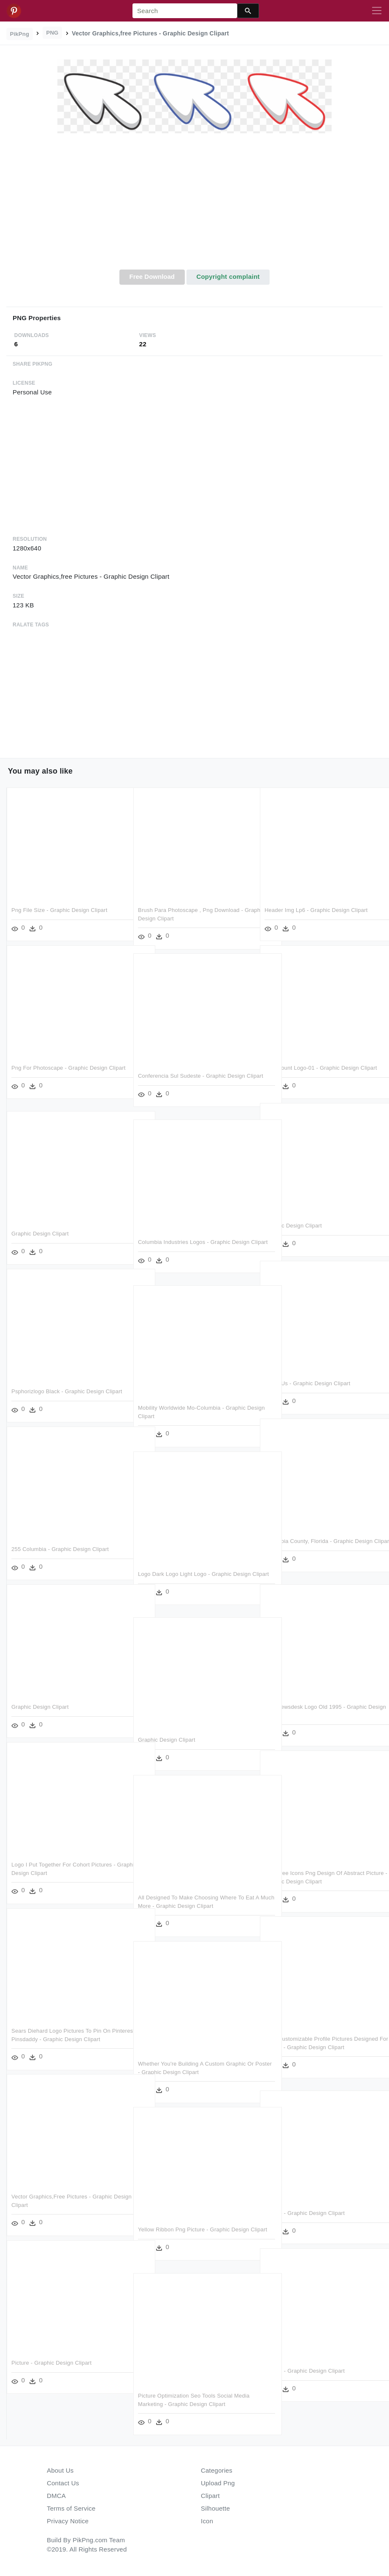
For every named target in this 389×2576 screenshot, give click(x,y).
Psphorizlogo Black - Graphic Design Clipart (66, 1391)
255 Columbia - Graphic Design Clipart (60, 1549)
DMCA (56, 2495)
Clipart (210, 2495)
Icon (207, 2521)
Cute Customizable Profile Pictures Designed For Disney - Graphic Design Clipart (313, 2047)
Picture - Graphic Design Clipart (305, 2213)
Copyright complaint (227, 276)
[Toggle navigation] (377, 11)
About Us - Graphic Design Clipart (307, 1383)
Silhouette (215, 2508)
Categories (216, 2470)
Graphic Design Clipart (293, 1225)
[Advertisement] (194, 206)
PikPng (20, 34)
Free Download (152, 276)
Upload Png (218, 2483)
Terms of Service (71, 2508)
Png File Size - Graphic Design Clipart (59, 910)
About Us (60, 2470)
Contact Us (63, 2483)
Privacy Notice (68, 2521)
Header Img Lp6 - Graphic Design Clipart (316, 910)
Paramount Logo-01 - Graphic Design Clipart (321, 1068)
